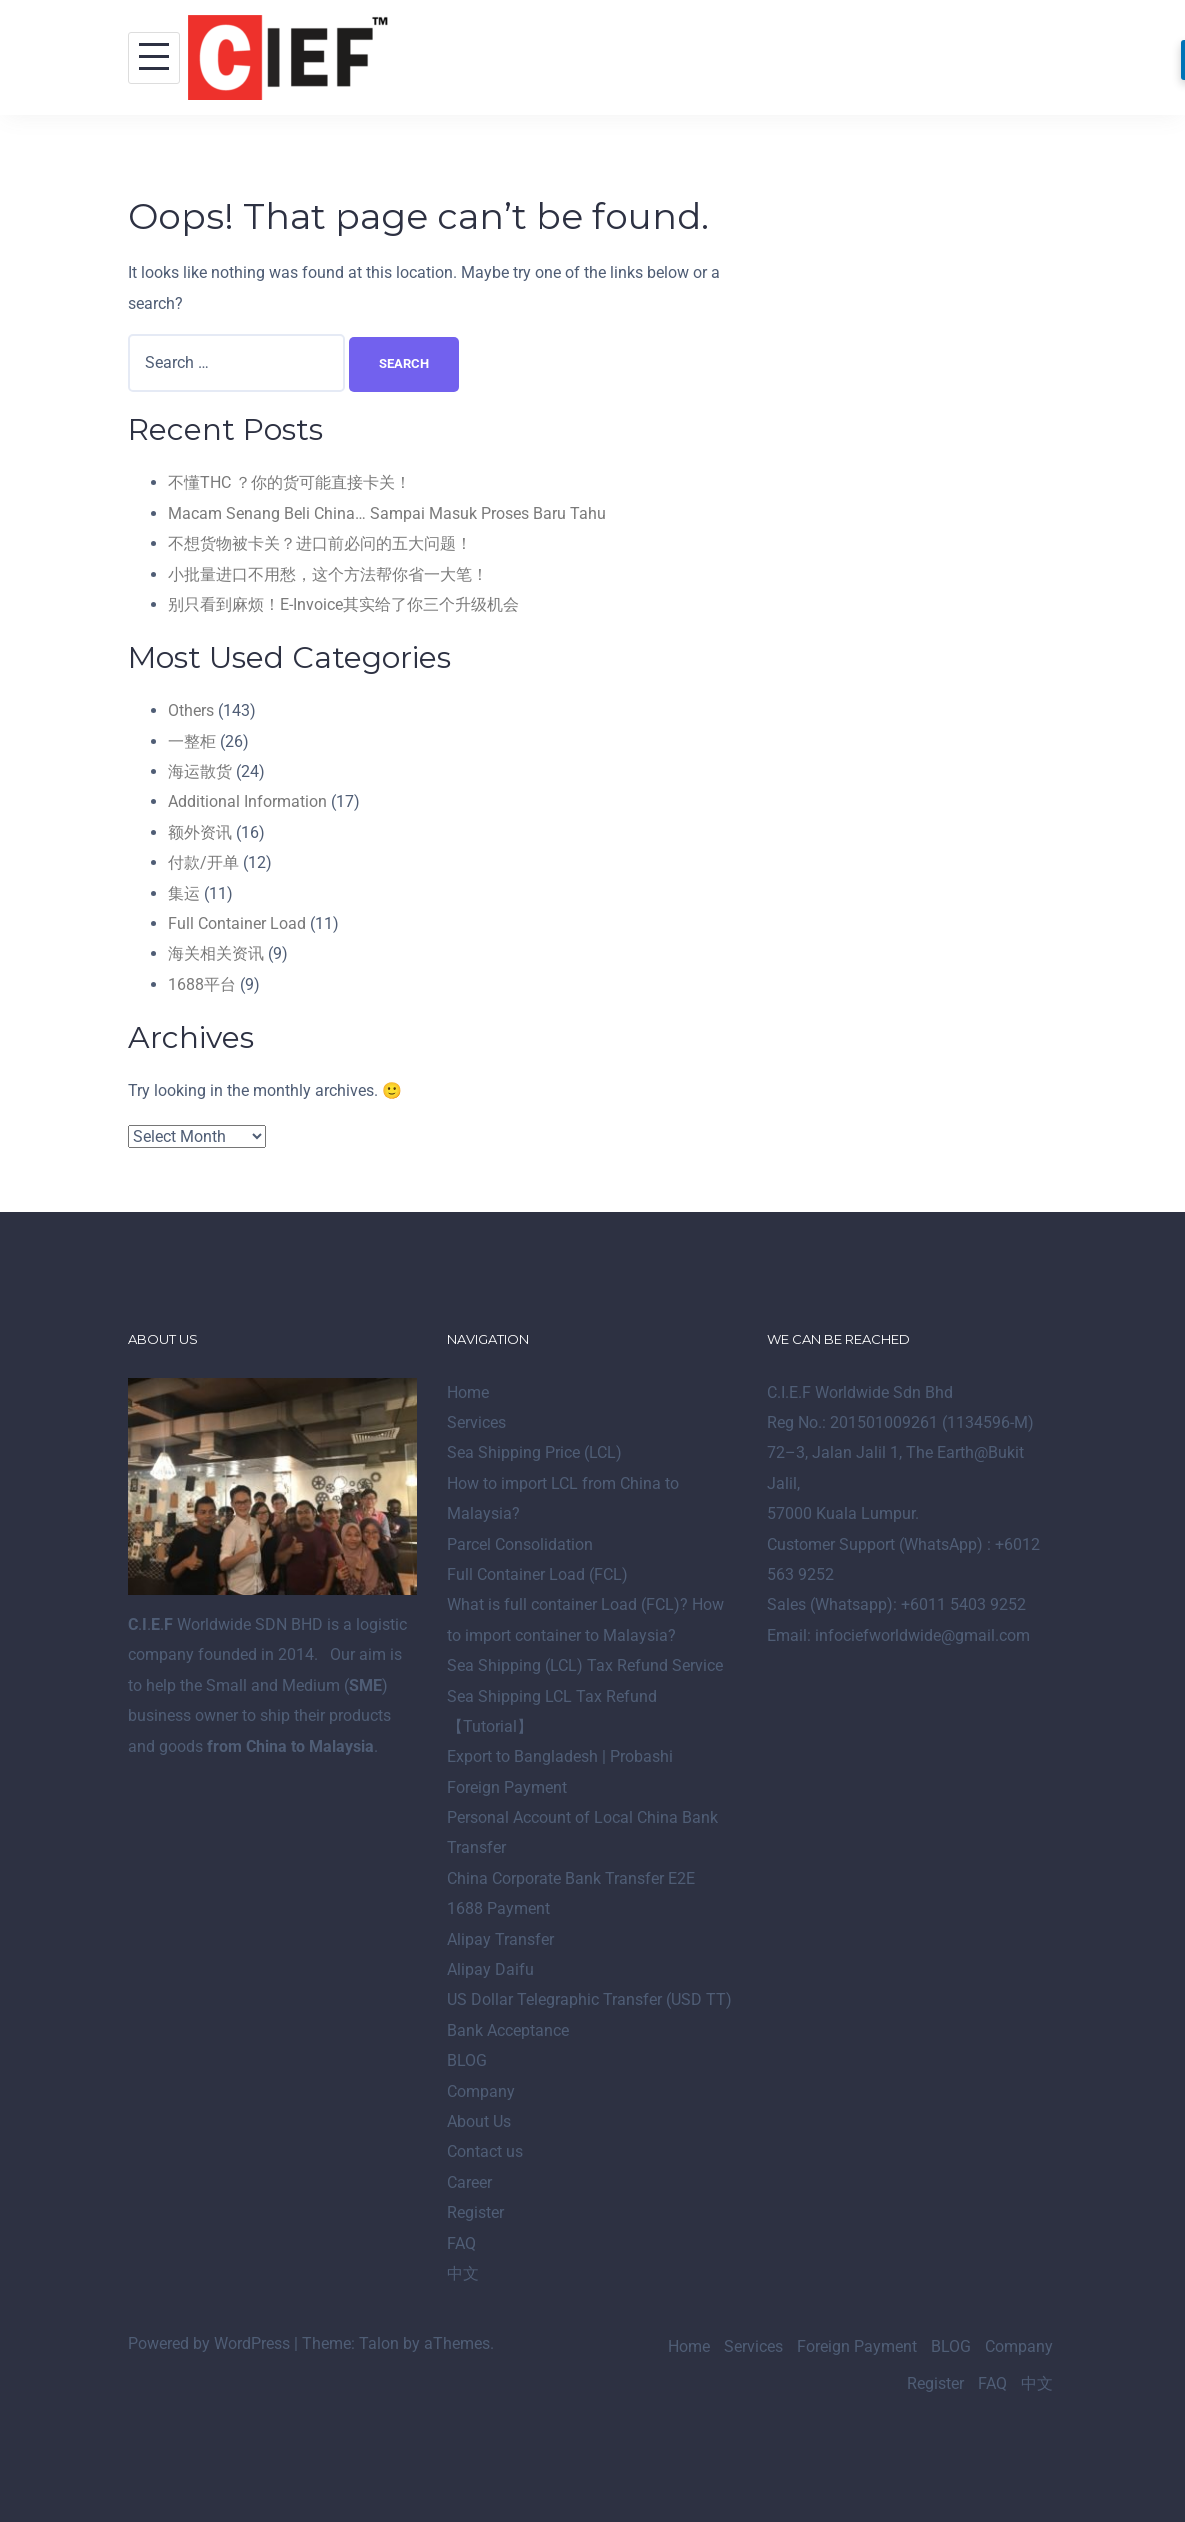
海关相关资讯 (216, 953)
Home (468, 1392)
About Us (479, 2121)
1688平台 (202, 984)
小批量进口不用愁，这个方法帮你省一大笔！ (328, 574)
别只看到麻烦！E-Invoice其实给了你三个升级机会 (343, 604)
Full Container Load (237, 923)
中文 (463, 2273)
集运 (184, 893)
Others (191, 710)
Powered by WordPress (209, 2343)
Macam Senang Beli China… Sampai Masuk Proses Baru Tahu (387, 513)
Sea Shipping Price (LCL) (534, 1452)
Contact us (485, 2151)
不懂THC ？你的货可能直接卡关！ (289, 482)
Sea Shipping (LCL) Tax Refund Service (585, 1665)
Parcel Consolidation (520, 1544)
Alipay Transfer (500, 1939)
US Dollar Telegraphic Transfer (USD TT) (589, 1999)
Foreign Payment (507, 1787)
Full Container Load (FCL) (537, 1574)
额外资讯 (200, 832)
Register (475, 2212)
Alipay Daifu (490, 1969)
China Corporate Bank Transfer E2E (571, 1878)
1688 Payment (498, 1908)
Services (476, 1422)
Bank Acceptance (508, 2030)
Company (481, 2091)
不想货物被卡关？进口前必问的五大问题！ (320, 543)
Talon (379, 2343)
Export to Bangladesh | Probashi (560, 1756)
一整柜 (192, 741)
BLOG (467, 2060)
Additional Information (247, 801)
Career (469, 2182)
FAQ (461, 2243)
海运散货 (200, 771)
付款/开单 (203, 862)
